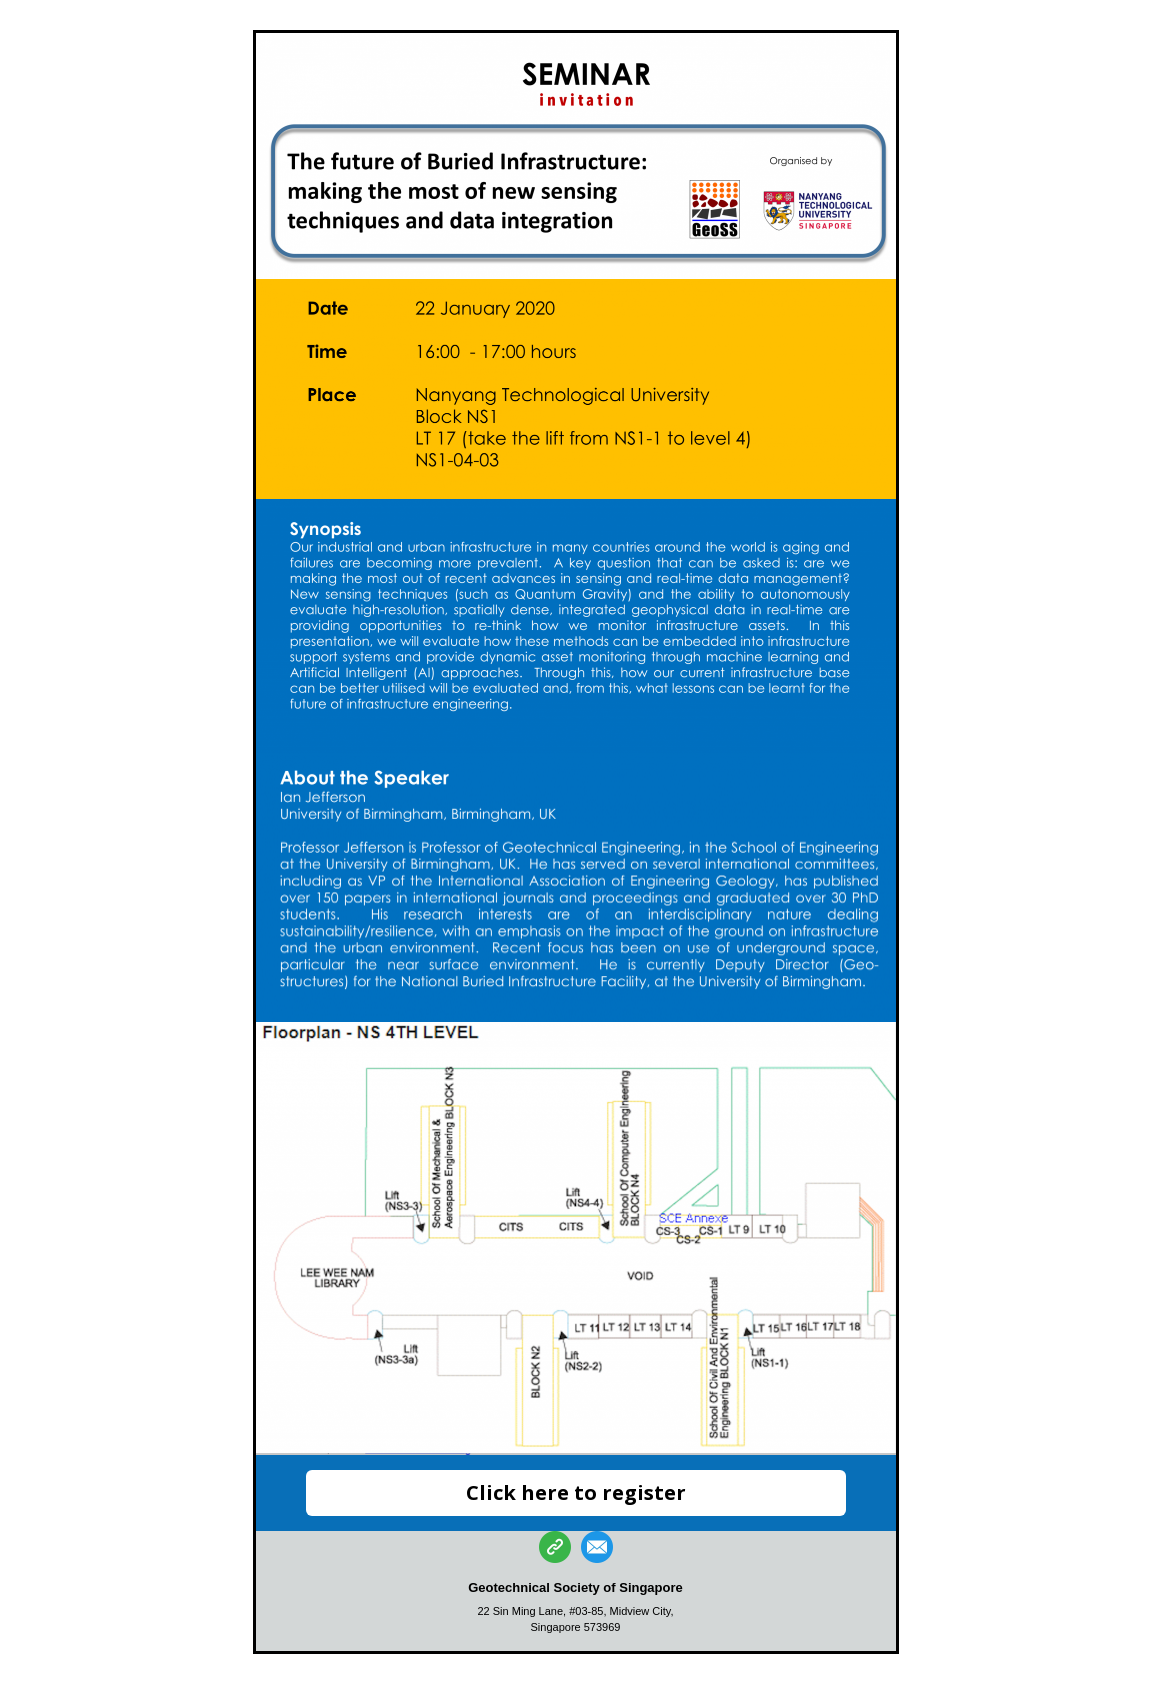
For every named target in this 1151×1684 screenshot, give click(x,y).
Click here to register (576, 1492)
